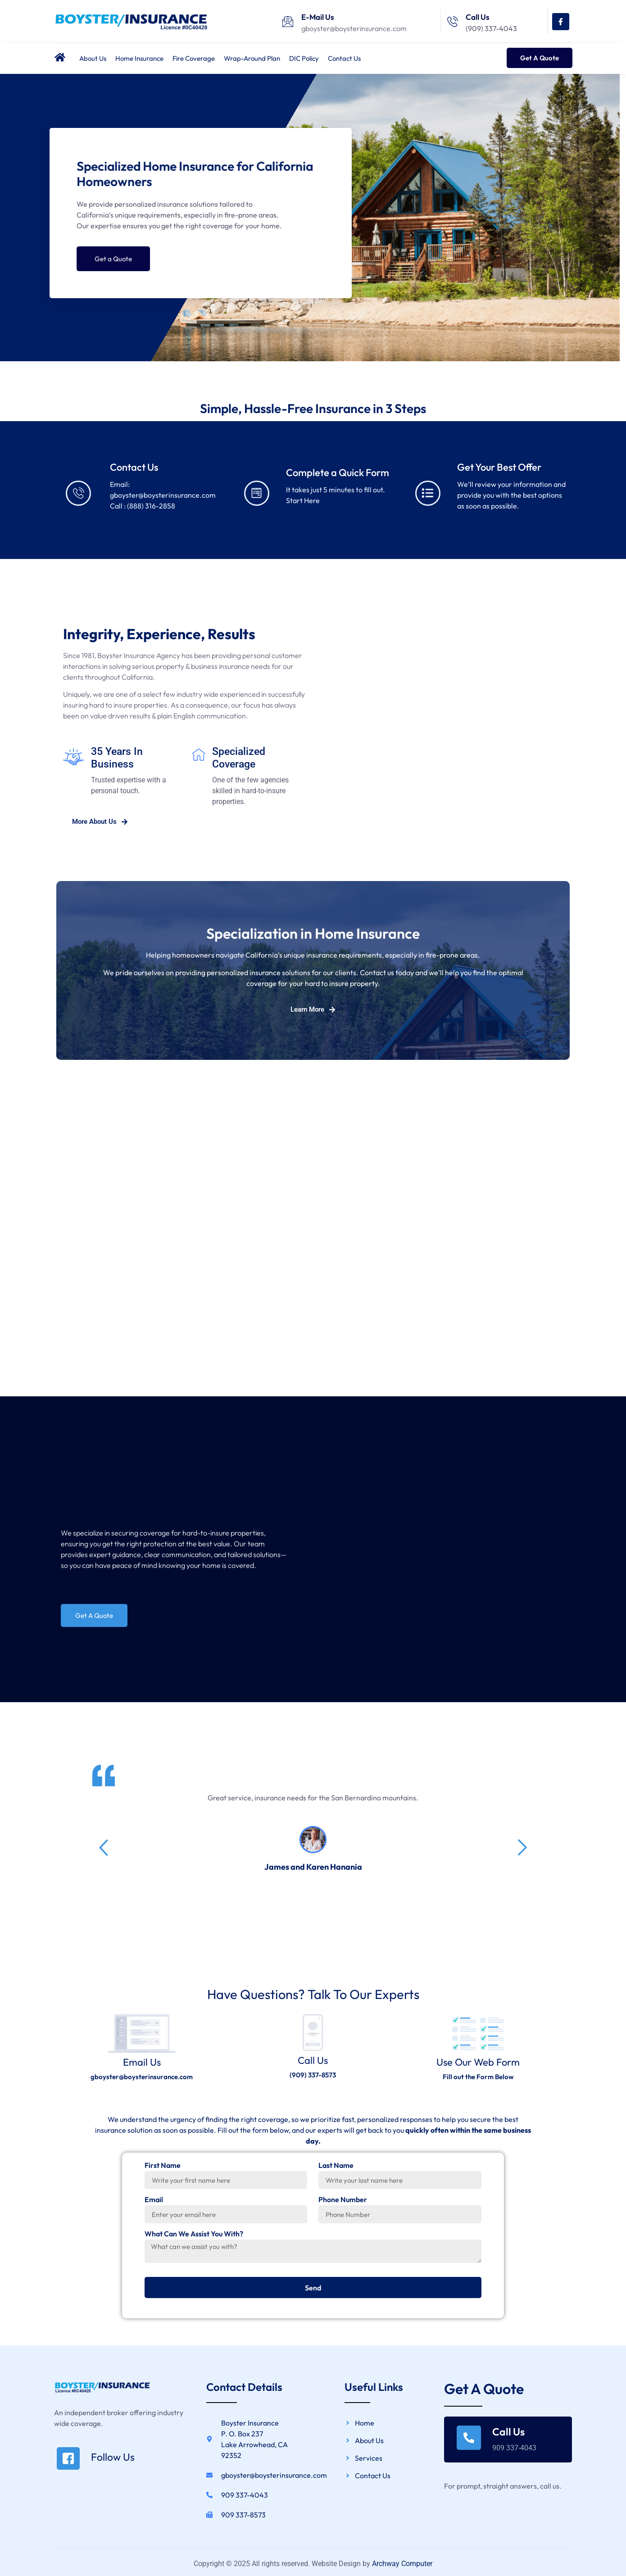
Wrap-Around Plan (252, 58)
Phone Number (342, 2205)
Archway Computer (402, 2569)
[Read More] (115, 2464)
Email (154, 2205)
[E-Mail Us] (288, 21)
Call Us (478, 17)
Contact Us (344, 58)
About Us (92, 58)
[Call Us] (452, 21)
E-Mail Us (317, 17)
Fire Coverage (193, 58)
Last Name (336, 2171)
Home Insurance (139, 58)
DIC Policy (304, 58)
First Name (163, 2171)
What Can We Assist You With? (194, 2239)
